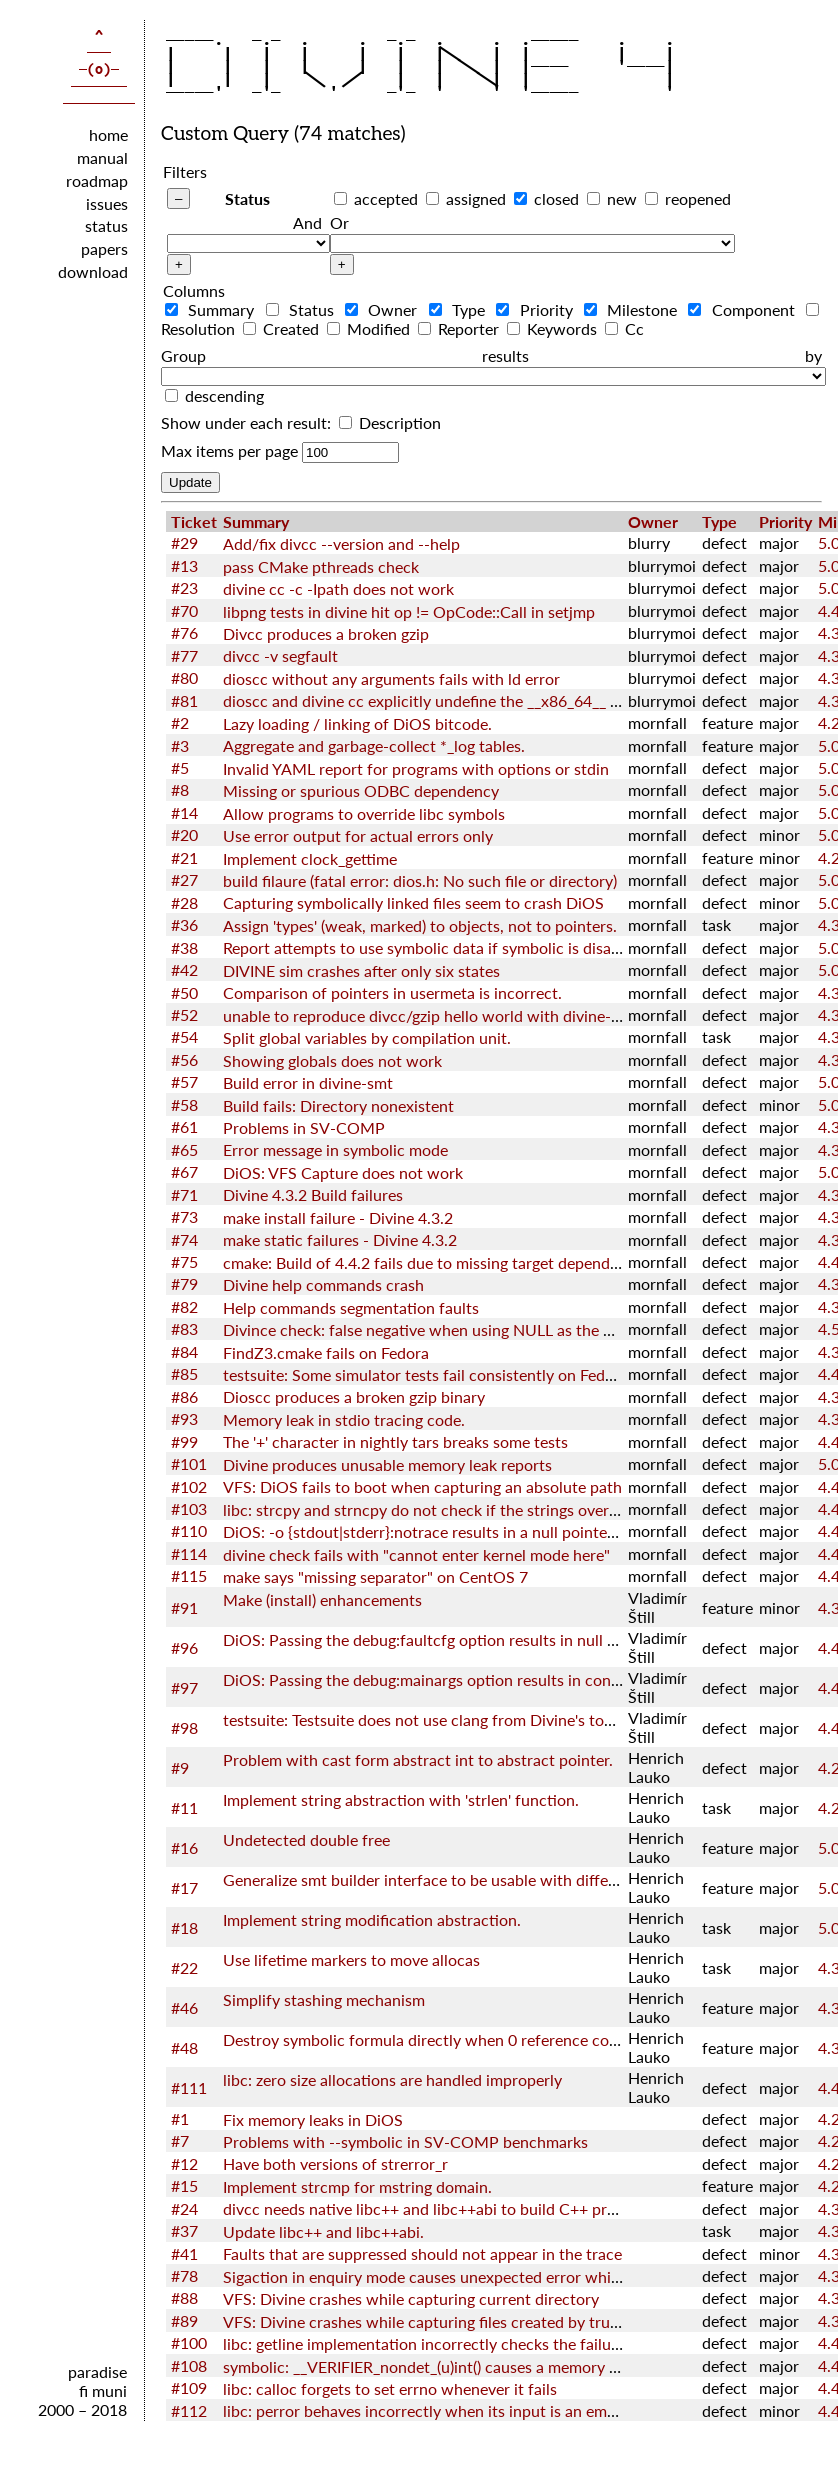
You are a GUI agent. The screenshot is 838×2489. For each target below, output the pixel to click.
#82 (184, 1306)
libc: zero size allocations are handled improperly (392, 2079)
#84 (184, 1351)
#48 (184, 2047)
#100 (189, 2342)
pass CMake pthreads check (321, 566)
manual (102, 157)
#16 (184, 1847)
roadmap (97, 180)
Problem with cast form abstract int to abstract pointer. (418, 1759)
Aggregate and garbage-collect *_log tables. (374, 745)
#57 (184, 1081)
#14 (184, 812)
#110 (189, 1530)
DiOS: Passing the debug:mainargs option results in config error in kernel (477, 1679)
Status (247, 198)
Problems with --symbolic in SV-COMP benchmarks (405, 2141)
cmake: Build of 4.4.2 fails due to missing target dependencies (438, 1262)
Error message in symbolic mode (335, 1149)
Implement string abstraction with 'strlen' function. (401, 1799)
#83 (184, 1328)
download (93, 271)
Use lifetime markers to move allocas (351, 1959)
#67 (184, 1171)
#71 (184, 1194)
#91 (184, 1607)
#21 (184, 857)
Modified (370, 328)
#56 (184, 1059)
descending (224, 395)
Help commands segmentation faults (351, 1307)
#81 (184, 700)
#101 (189, 1463)
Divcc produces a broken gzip (326, 633)
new (622, 198)
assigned (476, 198)
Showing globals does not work (332, 1060)
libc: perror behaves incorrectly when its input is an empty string (448, 2410)
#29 (184, 542)
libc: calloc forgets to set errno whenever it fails (390, 2388)
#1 (180, 2118)
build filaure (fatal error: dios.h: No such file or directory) (420, 880)
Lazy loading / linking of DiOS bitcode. (357, 723)
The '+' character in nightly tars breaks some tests (395, 1441)
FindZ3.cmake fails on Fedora (326, 1352)
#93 (184, 1418)
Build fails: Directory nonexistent (338, 1105)
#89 (184, 2320)
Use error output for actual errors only (358, 835)
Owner (385, 309)
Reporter (460, 328)
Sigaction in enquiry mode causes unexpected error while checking (456, 2276)
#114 (189, 1553)
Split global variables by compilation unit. (367, 1037)
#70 (184, 610)
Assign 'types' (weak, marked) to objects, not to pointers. (420, 925)
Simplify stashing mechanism (324, 1999)
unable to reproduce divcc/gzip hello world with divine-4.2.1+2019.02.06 (479, 1015)
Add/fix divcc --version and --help (341, 543)
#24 (184, 2208)
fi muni (103, 2390)
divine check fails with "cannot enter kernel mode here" (416, 1554)
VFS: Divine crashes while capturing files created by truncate (436, 2321)
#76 (184, 632)
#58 (184, 1104)
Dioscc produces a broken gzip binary (354, 1396)
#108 (189, 2365)
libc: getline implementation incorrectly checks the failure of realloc (459, 2343)
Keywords (554, 328)
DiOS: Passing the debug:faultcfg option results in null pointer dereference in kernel (516, 1639)
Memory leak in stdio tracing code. (344, 1419)
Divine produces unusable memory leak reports (387, 1464)
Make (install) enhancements (322, 1599)
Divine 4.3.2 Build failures (313, 1194)
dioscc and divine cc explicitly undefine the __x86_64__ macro (438, 700)
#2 (180, 722)
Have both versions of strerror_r (335, 2163)
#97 (184, 1687)
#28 (184, 902)
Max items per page (229, 450)
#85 (184, 1373)
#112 (189, 2410)
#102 (189, 1486)
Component (745, 309)
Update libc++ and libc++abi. (323, 2231)
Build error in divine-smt (308, 1082)
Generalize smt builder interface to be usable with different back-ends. (470, 1879)
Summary (213, 309)
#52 (184, 1014)
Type (461, 309)
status (106, 225)
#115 (189, 1575)
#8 (180, 789)
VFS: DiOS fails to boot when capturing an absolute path (422, 1486)
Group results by (491, 355)
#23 (184, 587)
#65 (184, 1149)
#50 (184, 992)
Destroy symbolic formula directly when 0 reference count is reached (465, 2039)
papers (104, 248)
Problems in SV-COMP (304, 1127)
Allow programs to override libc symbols (364, 813)
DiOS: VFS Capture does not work (343, 1172)
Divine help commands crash (323, 1284)
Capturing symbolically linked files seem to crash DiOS (413, 902)
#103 (189, 1508)
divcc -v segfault (280, 655)
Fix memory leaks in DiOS (313, 2119)
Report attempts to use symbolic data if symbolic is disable (427, 947)
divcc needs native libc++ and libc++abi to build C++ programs (440, 2208)
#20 (184, 834)
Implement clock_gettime (310, 858)
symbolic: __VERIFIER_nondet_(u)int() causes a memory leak (430, 2366)
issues (107, 203)
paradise (97, 2371)
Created (283, 328)
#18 (184, 1927)
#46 (184, 2007)
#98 (184, 1727)
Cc (624, 328)
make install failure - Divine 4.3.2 (338, 1217)
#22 (184, 1967)
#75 (184, 1261)
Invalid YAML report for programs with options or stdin (416, 768)
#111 (189, 2087)
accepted (386, 198)
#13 (184, 565)
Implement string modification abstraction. (372, 1919)
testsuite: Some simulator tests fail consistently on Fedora (425, 1374)
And (307, 222)
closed (556, 198)
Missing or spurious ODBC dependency (361, 790)
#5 (180, 767)
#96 (184, 1647)
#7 (180, 2140)
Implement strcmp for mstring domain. (357, 2186)
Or (339, 222)
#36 (184, 924)
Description (390, 422)
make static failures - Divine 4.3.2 (340, 1239)
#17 (184, 1887)
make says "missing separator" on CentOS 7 (375, 1576)
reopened (698, 198)
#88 (184, 2297)
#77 (184, 655)
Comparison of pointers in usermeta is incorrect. (392, 992)
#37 (184, 2230)
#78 (184, 2275)
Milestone (634, 309)
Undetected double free (306, 1839)
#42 (184, 969)
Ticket (194, 521)
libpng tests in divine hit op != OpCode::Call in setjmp (409, 611)
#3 (180, 745)
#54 (184, 1036)
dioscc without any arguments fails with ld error (391, 678)
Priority (538, 309)
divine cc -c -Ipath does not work (338, 588)
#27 (184, 879)
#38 (184, 947)
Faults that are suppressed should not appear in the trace (422, 2253)
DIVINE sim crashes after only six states (361, 970)
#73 (184, 1216)
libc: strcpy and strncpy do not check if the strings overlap (426, 1509)
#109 (189, 2387)
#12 (184, 2163)
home (108, 134)
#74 (184, 1239)
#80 (184, 677)
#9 (180, 1767)
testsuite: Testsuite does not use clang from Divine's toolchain (439, 1719)
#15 (184, 2185)
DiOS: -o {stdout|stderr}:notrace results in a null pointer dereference (462, 1531)
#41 (184, 2253)
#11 (184, 1807)
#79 (184, 1283)
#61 (184, 1126)
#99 (184, 1441)
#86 (184, 1396)
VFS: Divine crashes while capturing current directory (411, 2298)
